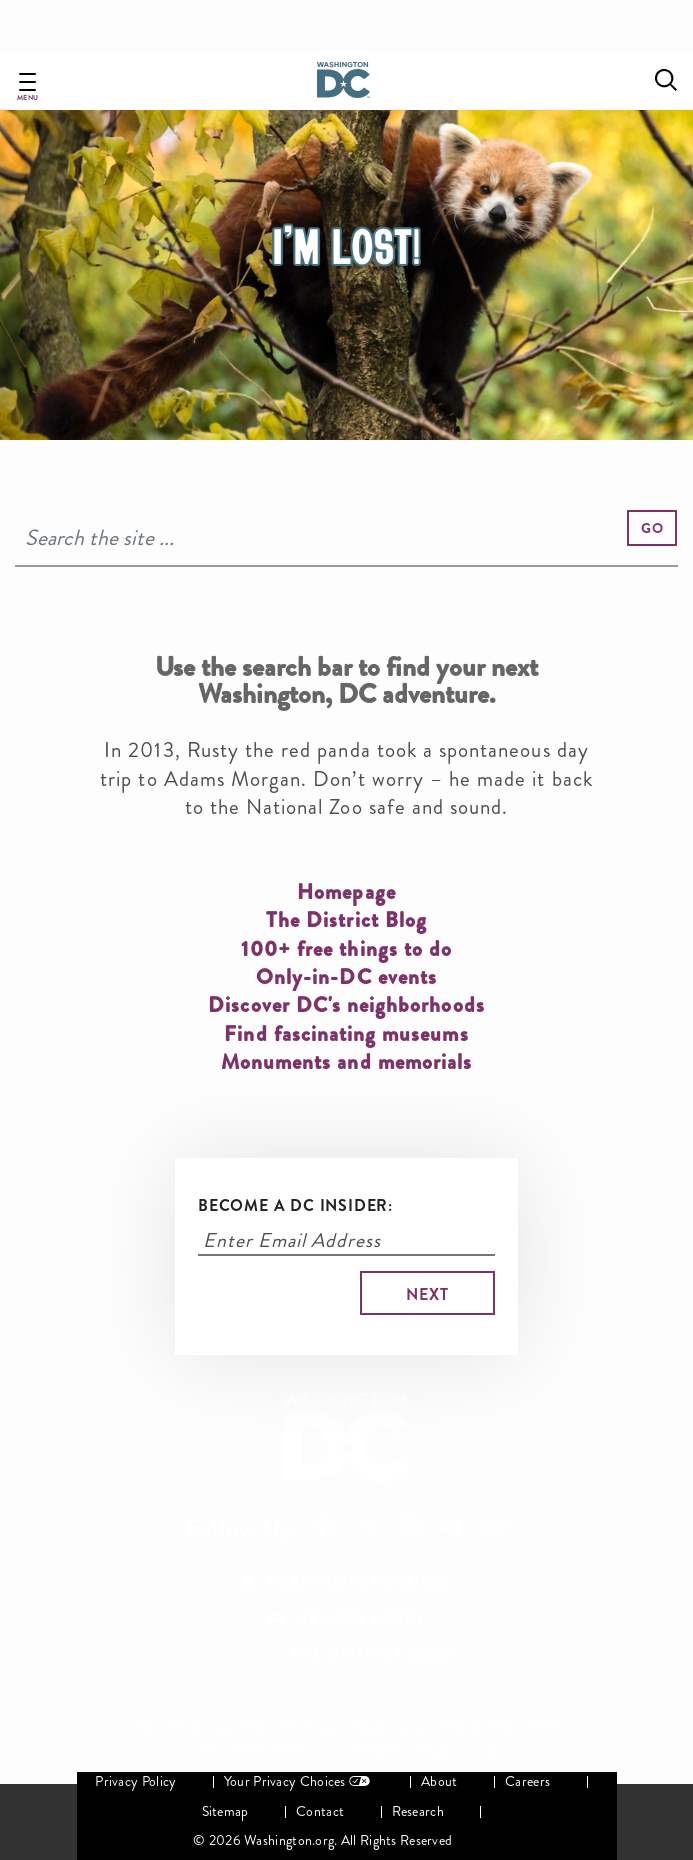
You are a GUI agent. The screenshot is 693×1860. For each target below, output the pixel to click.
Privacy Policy (135, 1781)
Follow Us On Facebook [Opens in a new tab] (327, 1527)
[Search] (346, 538)
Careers (527, 1781)
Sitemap (225, 1811)
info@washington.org (420, 1750)
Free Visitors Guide (358, 1582)
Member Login (359, 1618)
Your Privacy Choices (285, 1781)
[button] (652, 528)
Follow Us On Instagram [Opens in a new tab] (409, 1527)
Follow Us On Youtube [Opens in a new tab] (450, 1527)
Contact (320, 1811)
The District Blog (372, 1654)
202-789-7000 (254, 1750)
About (439, 1781)
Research (418, 1811)
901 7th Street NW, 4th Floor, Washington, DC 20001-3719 (346, 1728)
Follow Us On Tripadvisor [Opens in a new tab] (495, 1527)
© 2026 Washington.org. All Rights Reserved (322, 1840)
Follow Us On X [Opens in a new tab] (368, 1528)
